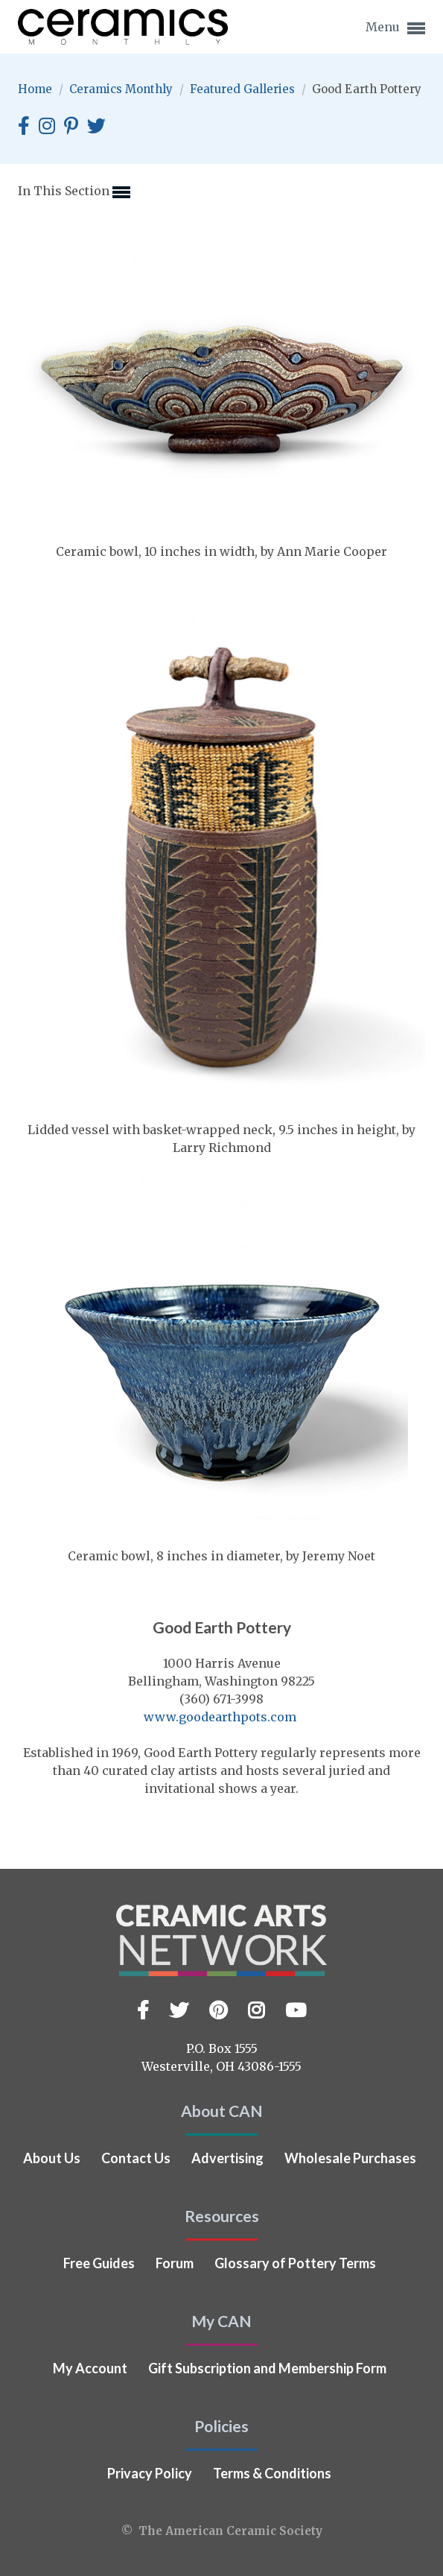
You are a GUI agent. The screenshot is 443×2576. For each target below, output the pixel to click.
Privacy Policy (149, 2473)
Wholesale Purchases (350, 2158)
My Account (90, 2368)
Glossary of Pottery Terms (295, 2263)
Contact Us (135, 2158)
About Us (51, 2158)
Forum (175, 2263)
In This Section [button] (74, 192)
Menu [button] (395, 28)
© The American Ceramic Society (221, 2531)
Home (36, 89)
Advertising (227, 2158)
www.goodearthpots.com (220, 1716)
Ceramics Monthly (122, 89)
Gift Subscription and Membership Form (267, 2368)
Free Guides (99, 2263)
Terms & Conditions (272, 2473)
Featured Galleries (244, 89)
